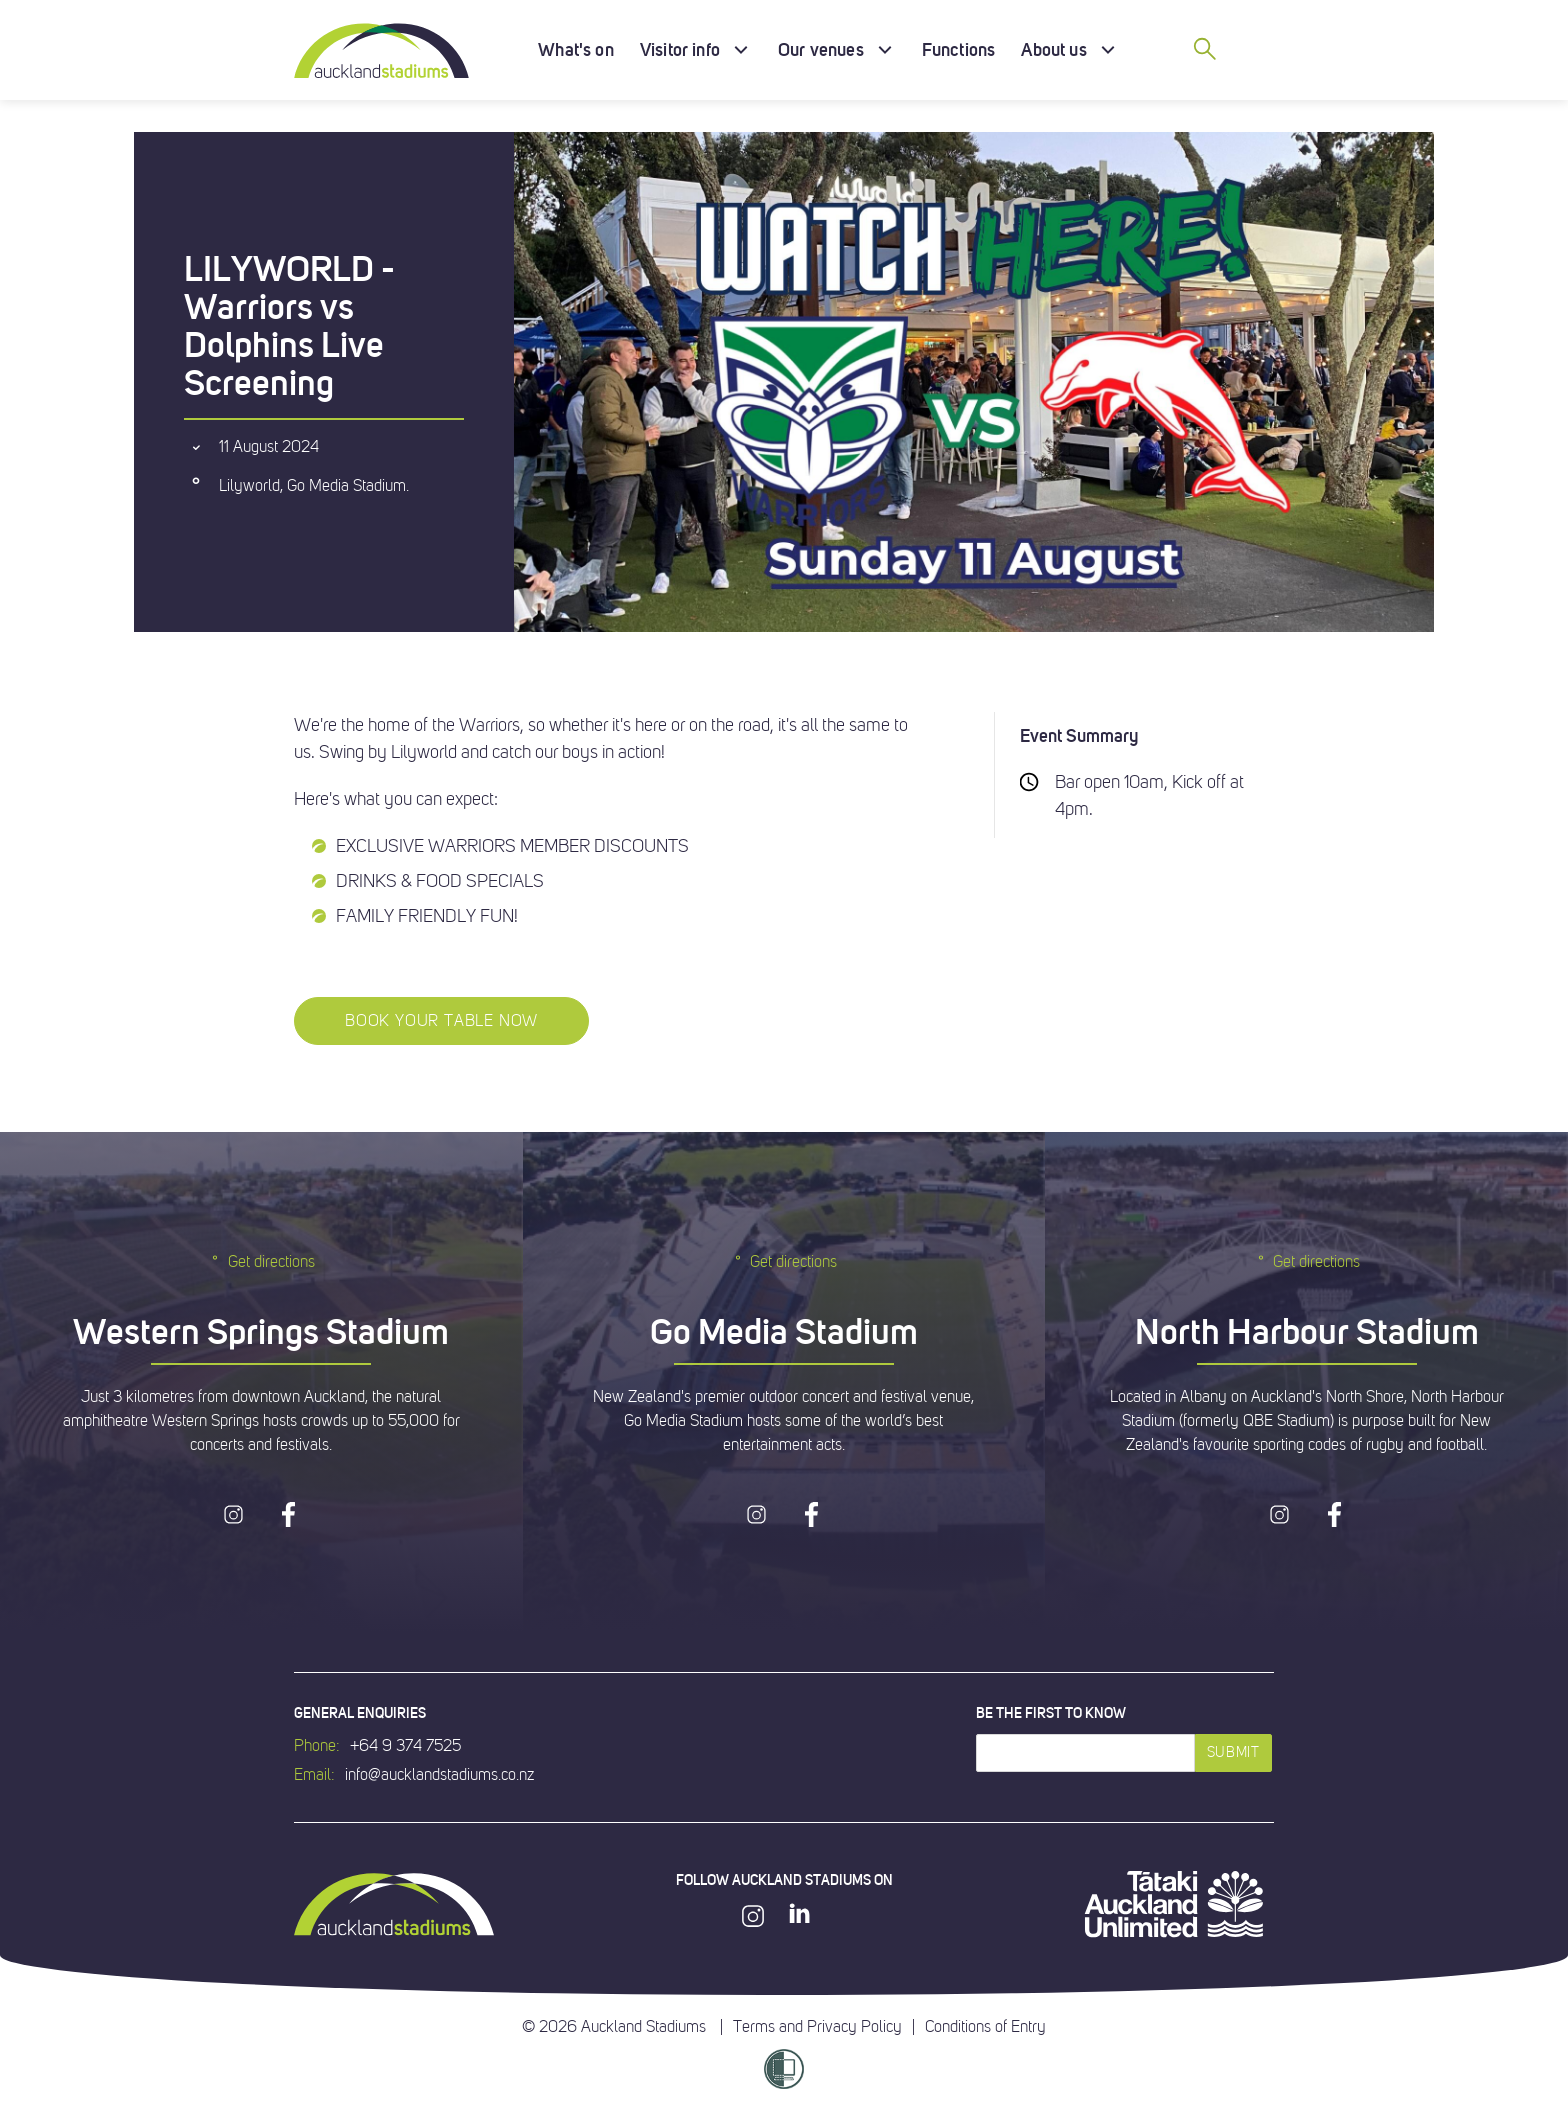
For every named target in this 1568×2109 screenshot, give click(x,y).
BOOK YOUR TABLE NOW (441, 1021)
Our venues (821, 49)
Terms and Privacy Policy (817, 2027)
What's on (576, 49)
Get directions (261, 1261)
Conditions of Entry (985, 2027)
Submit (1233, 1752)
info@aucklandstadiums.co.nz (439, 1775)
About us (1053, 49)
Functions (959, 49)
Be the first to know (1051, 1713)
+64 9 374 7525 (405, 1746)
